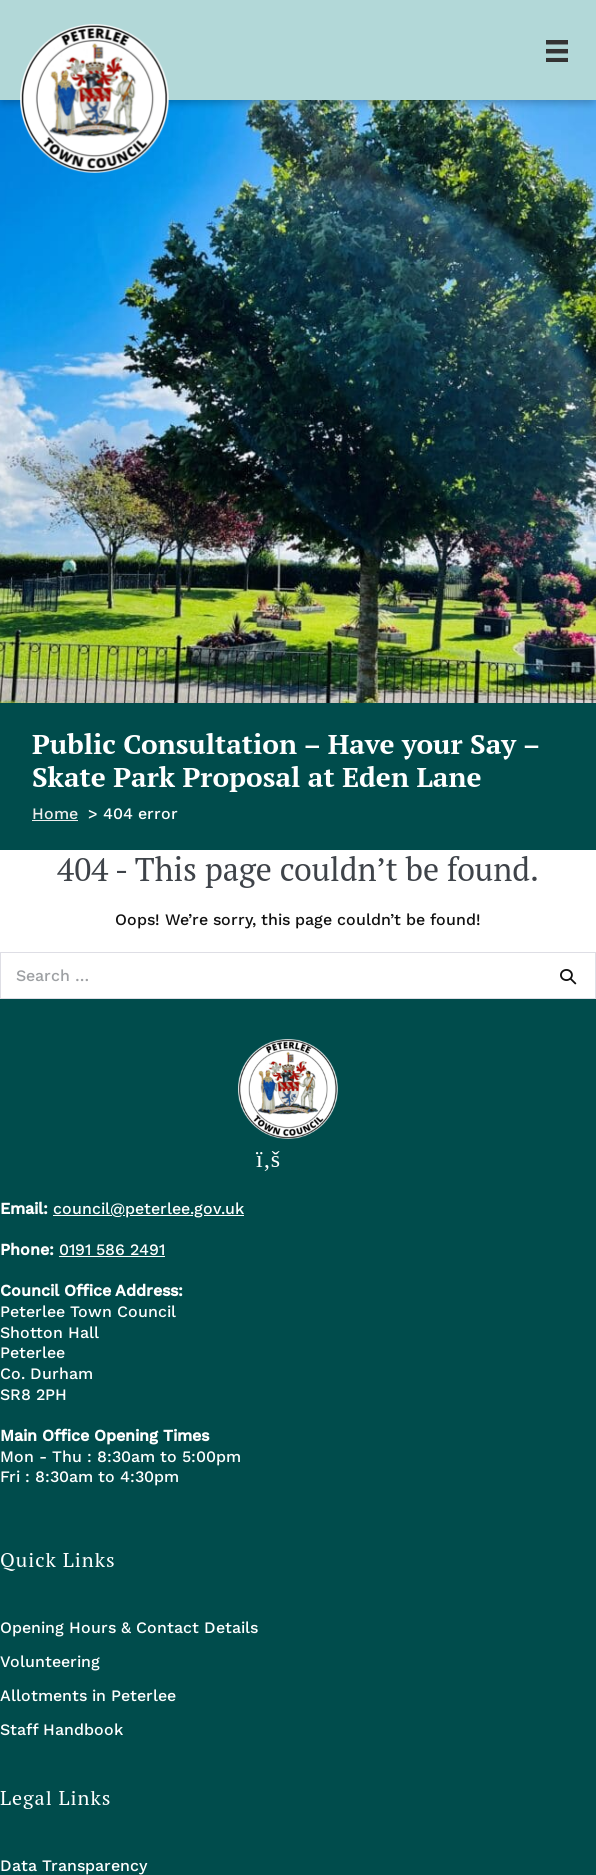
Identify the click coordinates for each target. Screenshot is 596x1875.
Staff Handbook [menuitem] (61, 1729)
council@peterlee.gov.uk (148, 1208)
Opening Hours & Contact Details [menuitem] (129, 1627)
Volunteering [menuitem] (50, 1661)
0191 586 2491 (112, 1249)
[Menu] (557, 50)
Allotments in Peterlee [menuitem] (88, 1695)
